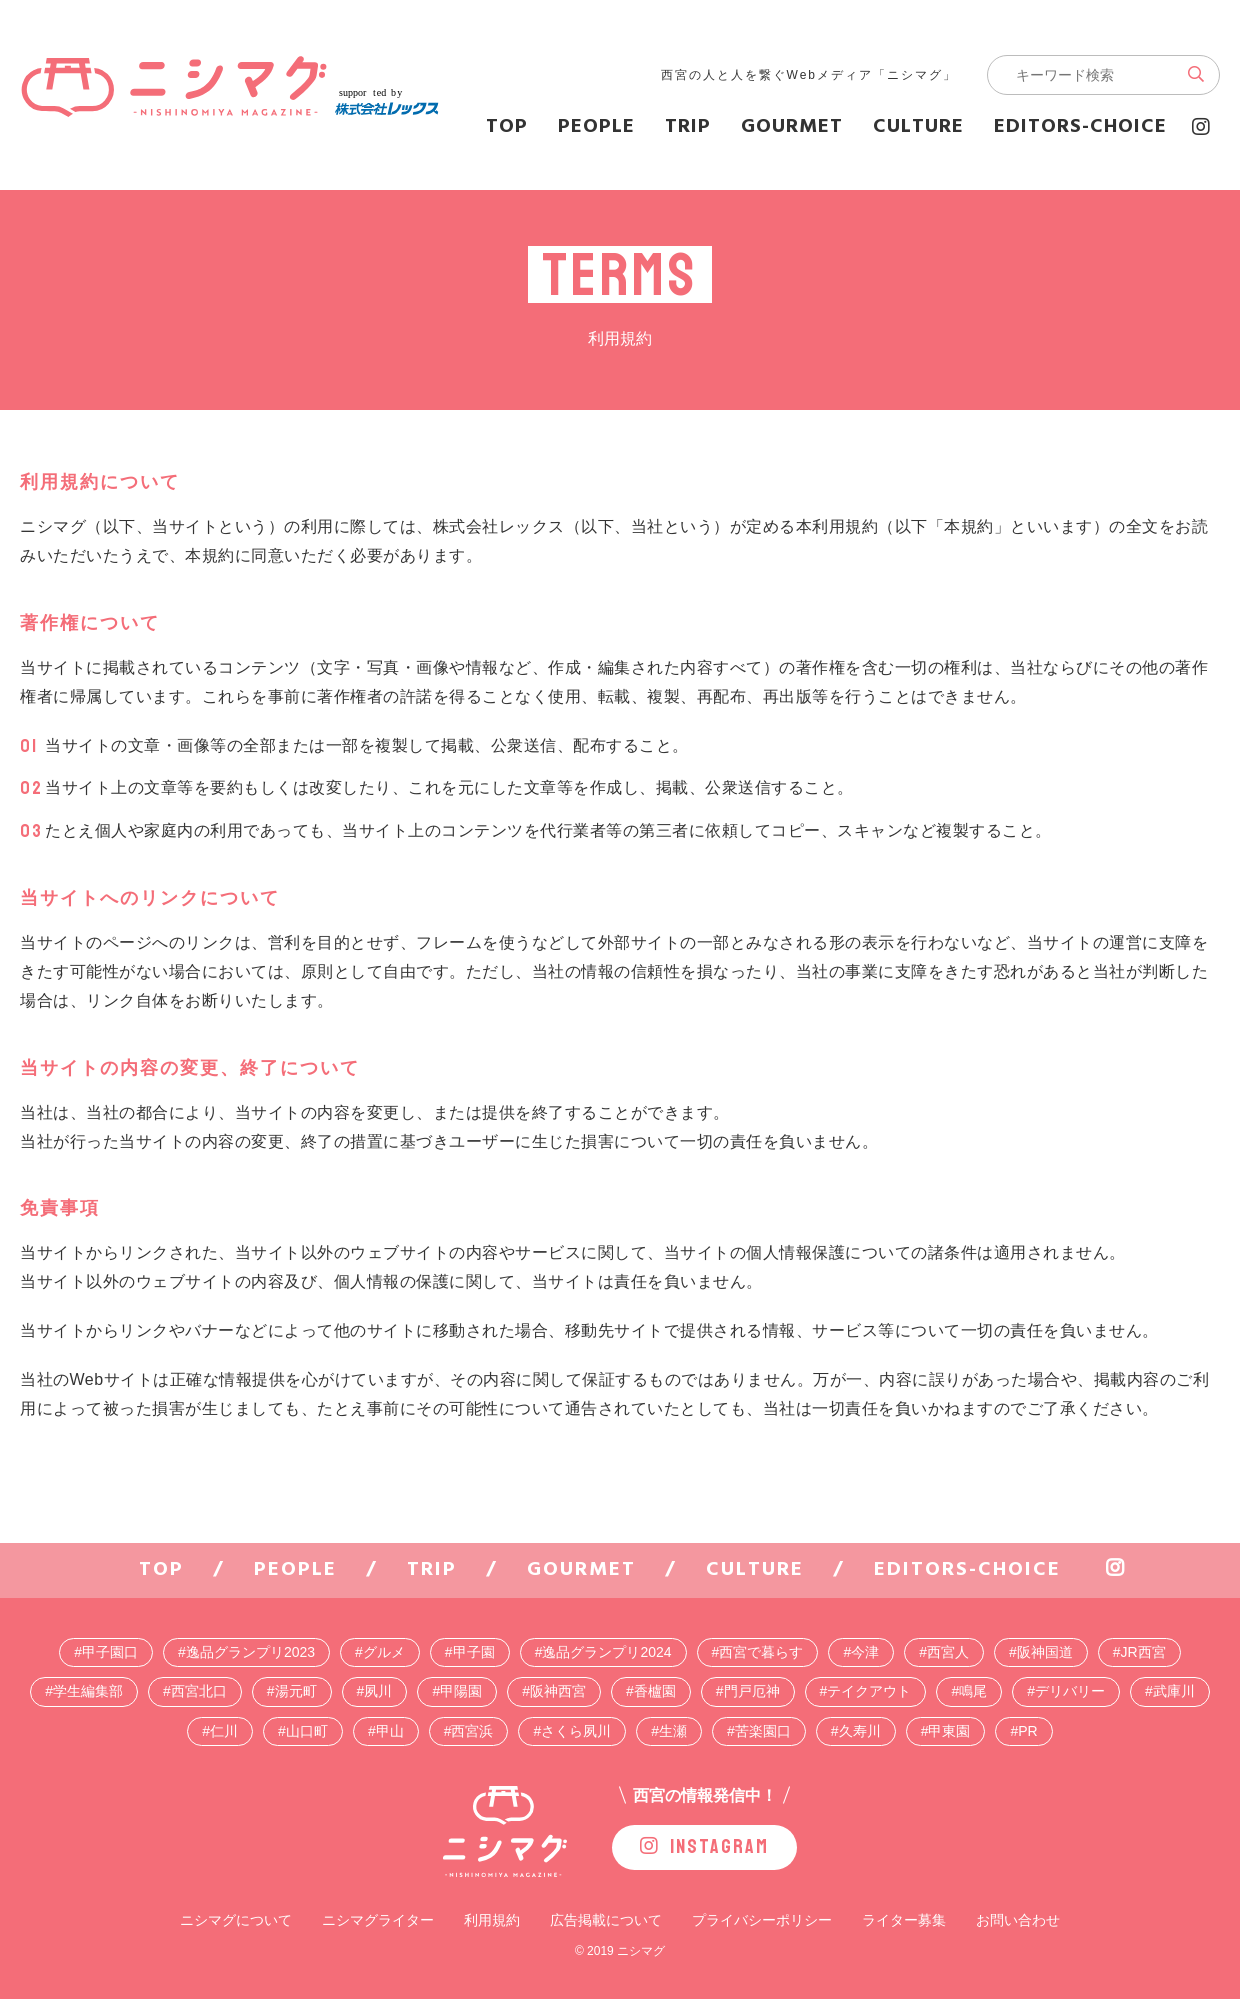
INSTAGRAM (704, 1846)
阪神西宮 (558, 1691)
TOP (507, 127)
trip (688, 127)
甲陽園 (461, 1691)
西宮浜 (472, 1731)
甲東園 (949, 1731)
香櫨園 (655, 1691)
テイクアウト (869, 1691)
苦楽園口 (763, 1731)
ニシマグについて (236, 1920)
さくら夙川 (576, 1731)
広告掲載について (606, 1920)
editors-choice (1080, 127)
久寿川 (860, 1731)
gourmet (792, 127)
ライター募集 (904, 1920)
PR (1027, 1731)
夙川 (378, 1691)
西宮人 (948, 1652)
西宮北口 (199, 1691)
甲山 (390, 1731)
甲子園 (474, 1652)
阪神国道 (1045, 1652)
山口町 (307, 1731)
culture (918, 127)
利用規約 (492, 1920)
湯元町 (296, 1691)
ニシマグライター (378, 1920)
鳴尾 (973, 1691)
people (596, 127)
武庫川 (1174, 1691)
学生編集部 (88, 1691)
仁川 (224, 1731)
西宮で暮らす (761, 1652)
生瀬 (673, 1731)
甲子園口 (110, 1652)
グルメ (384, 1652)
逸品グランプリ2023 (250, 1652)
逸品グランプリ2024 (606, 1652)
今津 (865, 1652)
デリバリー (1070, 1691)
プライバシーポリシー (762, 1920)
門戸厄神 (752, 1691)
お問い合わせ (1018, 1920)
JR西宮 (1143, 1652)
